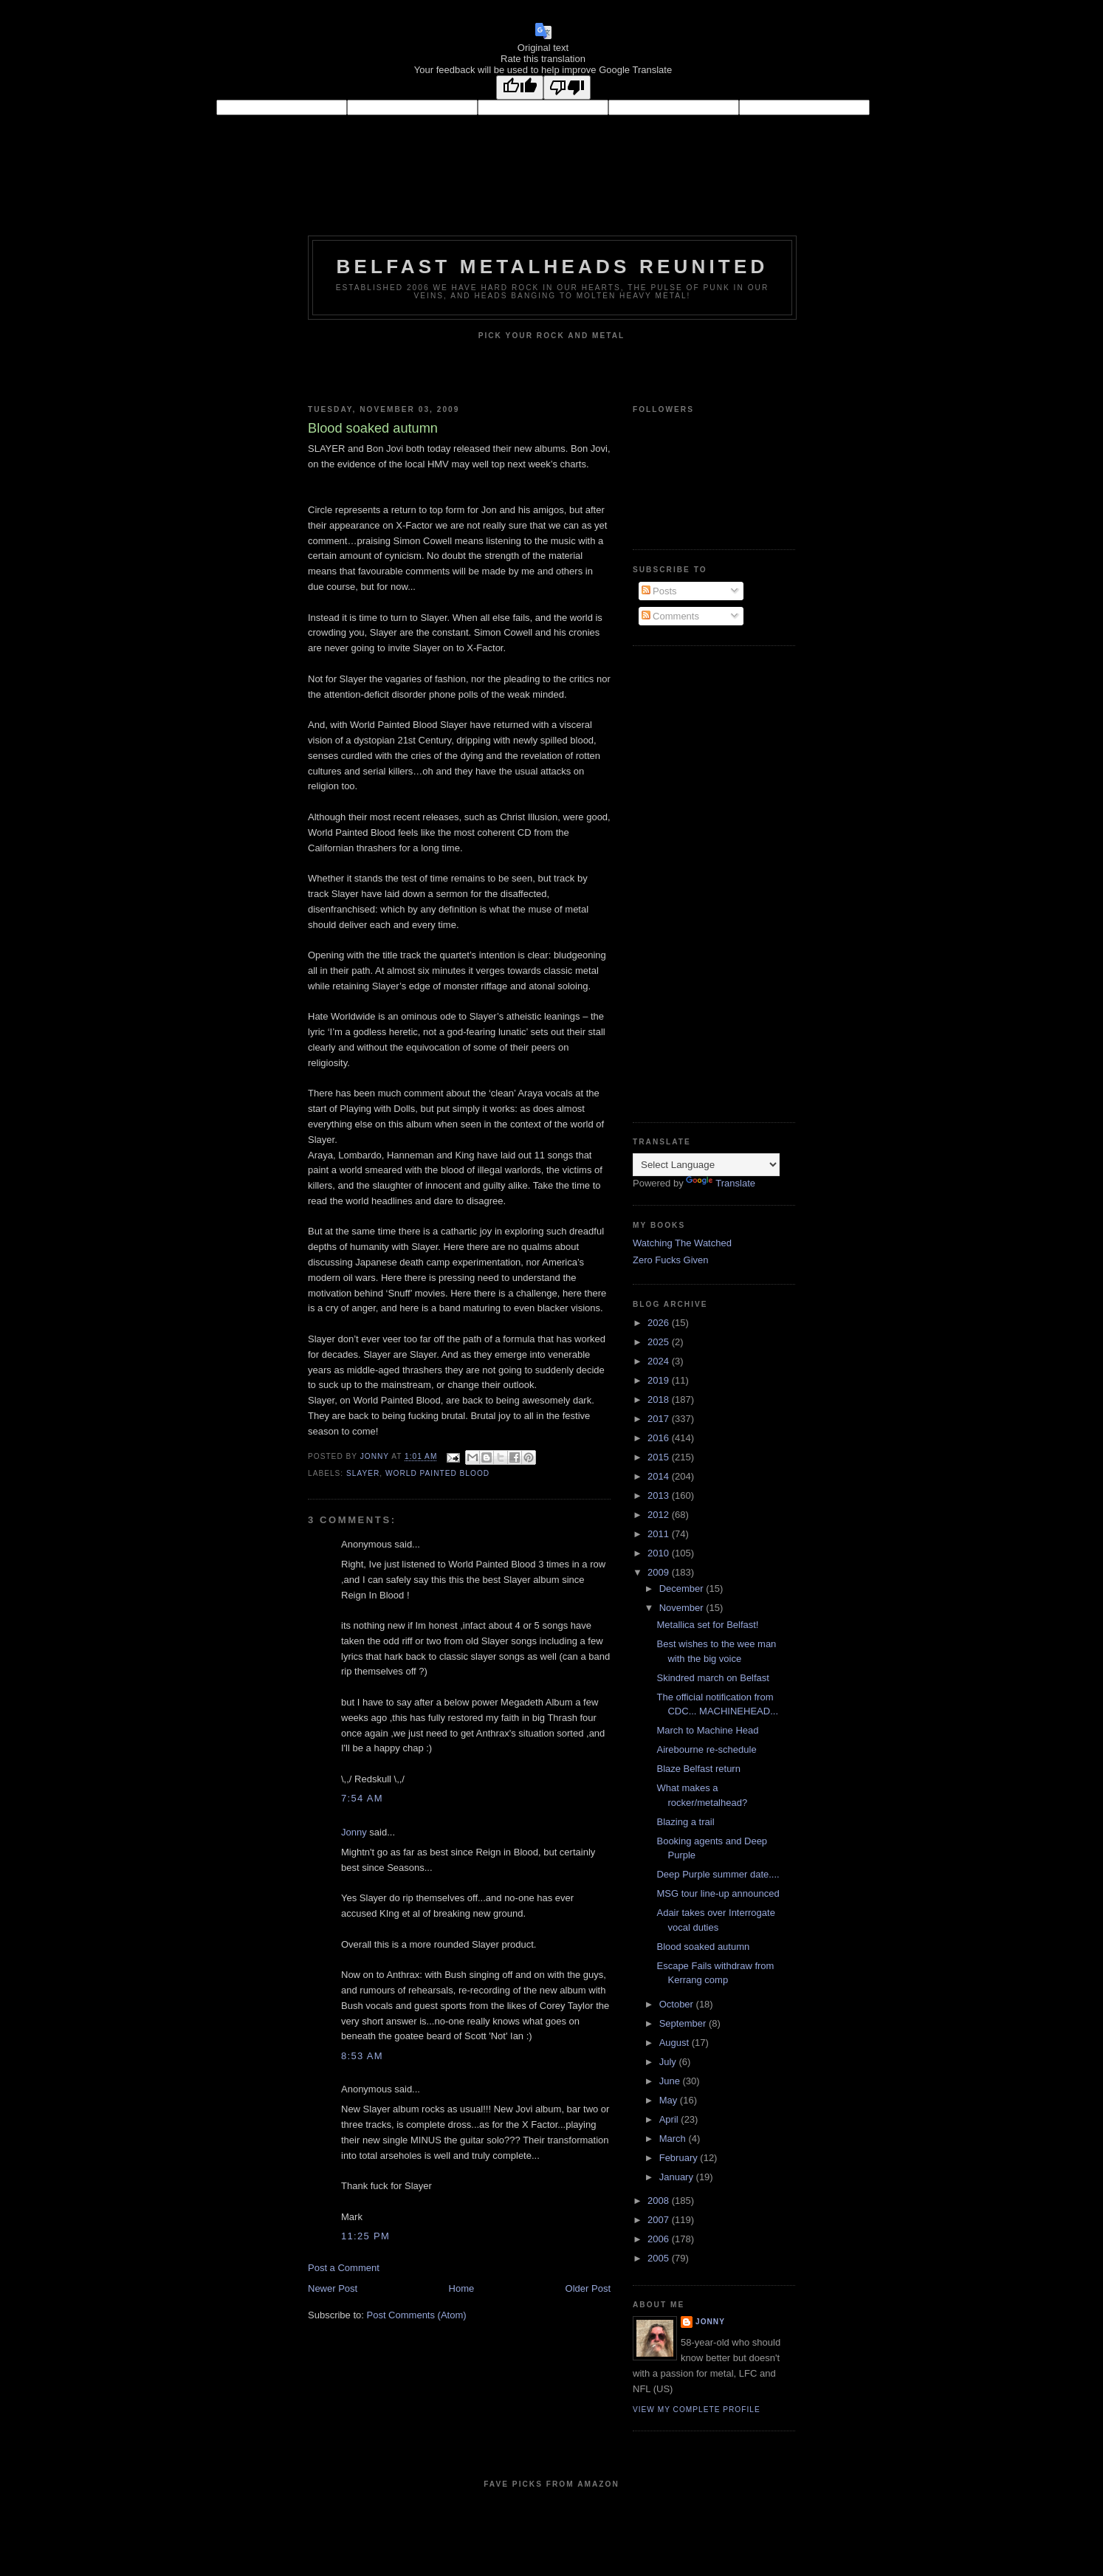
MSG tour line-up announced (717, 1893)
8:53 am (362, 2055)
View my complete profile (696, 2409)
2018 (659, 1399)
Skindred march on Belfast (712, 1677)
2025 (659, 1341)
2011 (659, 1533)
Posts (659, 591)
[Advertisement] (692, 882)
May (669, 2100)
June (671, 2080)
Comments (670, 616)
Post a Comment (343, 2267)
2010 (659, 1553)
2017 (659, 1418)
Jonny (354, 1832)
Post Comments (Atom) (417, 2315)
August (675, 2042)
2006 (659, 2238)
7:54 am (362, 1798)
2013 (659, 1495)
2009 (659, 1572)
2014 (659, 1476)
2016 (659, 1437)
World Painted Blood (437, 1473)
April (670, 2119)
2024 (659, 1361)
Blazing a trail (685, 1821)
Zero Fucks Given (671, 1259)
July (669, 2061)
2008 (659, 2200)
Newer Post (332, 2288)
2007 (659, 2219)
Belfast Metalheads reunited (553, 266)
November (683, 1607)
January (677, 2176)
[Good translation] (519, 87)
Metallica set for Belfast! (707, 1624)
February (680, 2157)
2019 (659, 1380)
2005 (659, 2258)
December (683, 1588)
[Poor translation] (567, 87)
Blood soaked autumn (702, 1946)
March (674, 2138)
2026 (659, 1322)
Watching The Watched (682, 1242)
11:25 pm (365, 2236)
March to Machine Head (707, 1730)
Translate (720, 1183)
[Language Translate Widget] (706, 1164)
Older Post (588, 2288)
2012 (659, 1514)
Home (462, 2288)
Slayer (362, 1473)
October (677, 2004)
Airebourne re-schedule (706, 1749)
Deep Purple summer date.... (717, 1874)
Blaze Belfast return (698, 1768)
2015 (659, 1457)
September (684, 2023)
